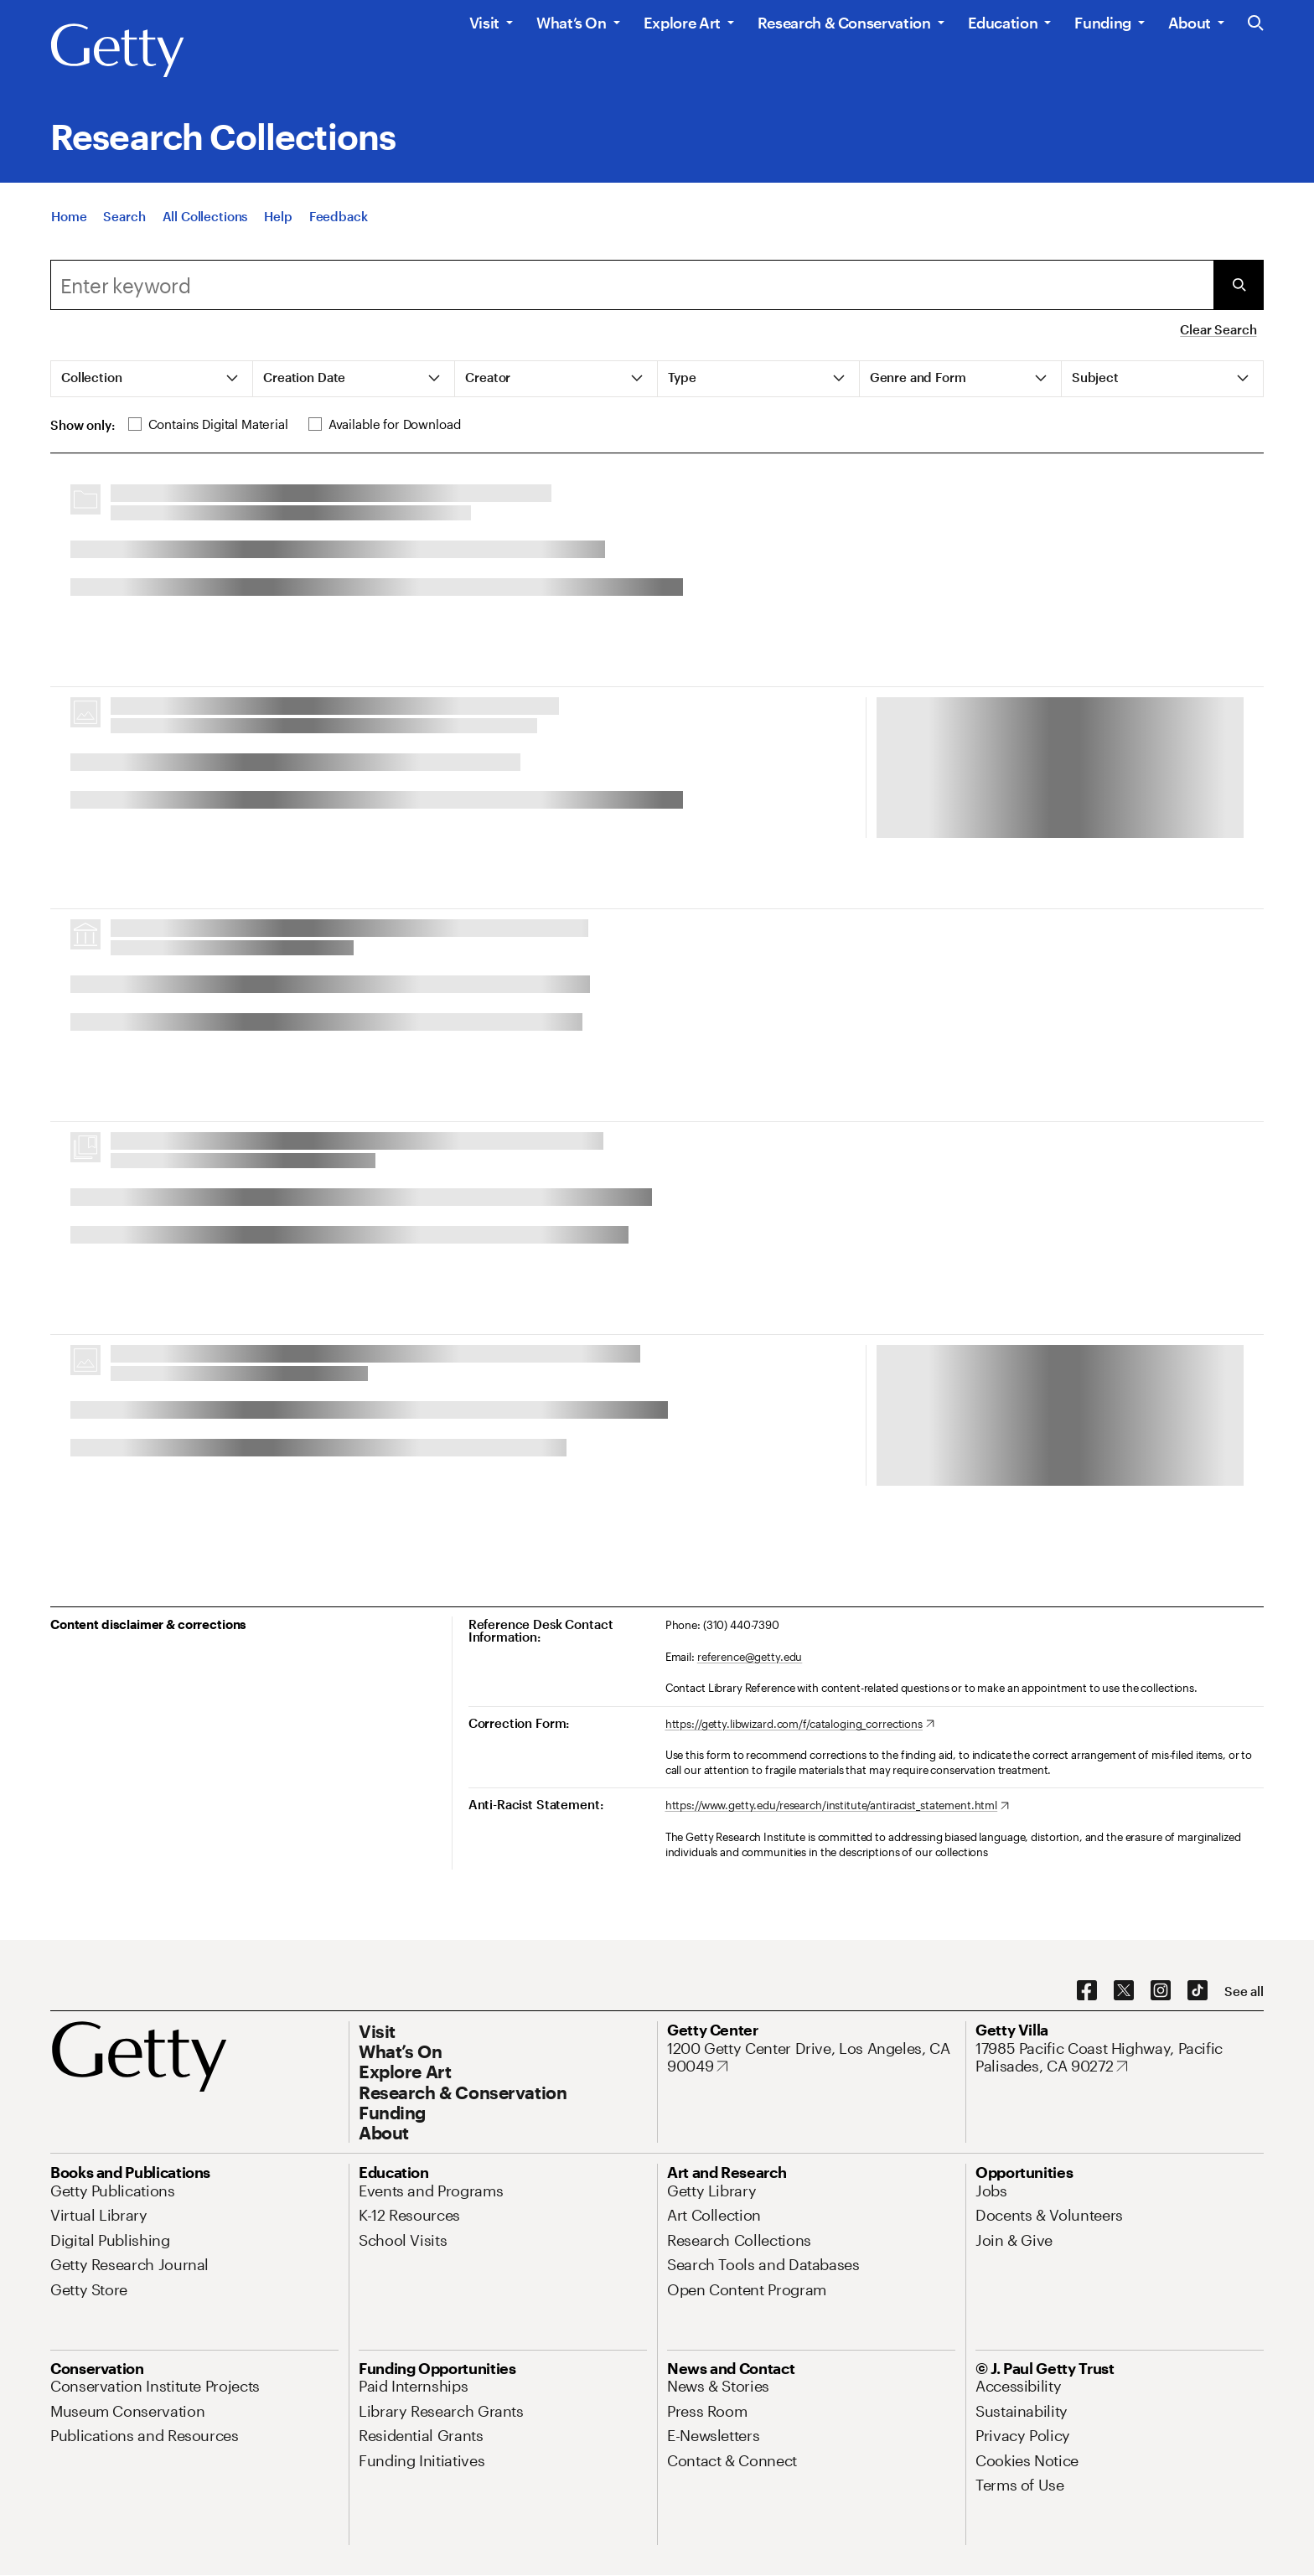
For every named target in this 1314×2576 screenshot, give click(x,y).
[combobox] (631, 285)
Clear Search (1218, 329)
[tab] (152, 378)
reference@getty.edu (750, 1656)
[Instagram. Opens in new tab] (1161, 1991)
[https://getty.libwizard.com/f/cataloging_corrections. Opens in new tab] (799, 1724)
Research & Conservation (844, 22)
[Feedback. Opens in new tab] (338, 219)
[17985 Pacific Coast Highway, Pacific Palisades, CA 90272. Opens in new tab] (1119, 2058)
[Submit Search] (1238, 285)
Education (1003, 22)
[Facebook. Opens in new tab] (1087, 1991)
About (1189, 22)
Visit (484, 22)
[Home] (68, 219)
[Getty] (117, 51)
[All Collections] (205, 219)
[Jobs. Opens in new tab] (991, 2190)
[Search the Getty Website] (1256, 24)
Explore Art (682, 22)
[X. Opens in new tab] (1124, 1991)
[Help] (278, 219)
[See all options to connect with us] (1244, 1991)
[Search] (124, 219)
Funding (1102, 22)
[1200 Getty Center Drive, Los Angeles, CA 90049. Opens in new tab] (811, 2058)
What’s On (571, 22)
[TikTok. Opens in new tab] (1197, 1991)
